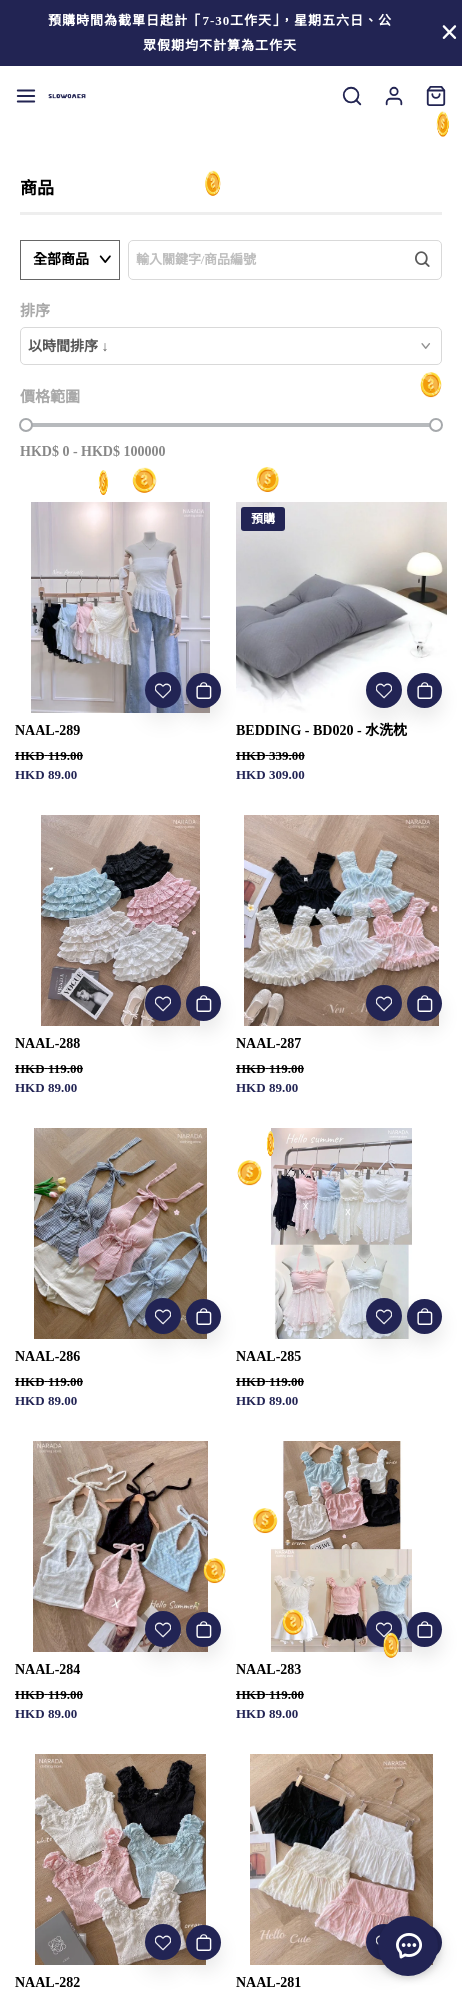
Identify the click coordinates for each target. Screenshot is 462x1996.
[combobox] (231, 346)
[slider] (26, 425)
